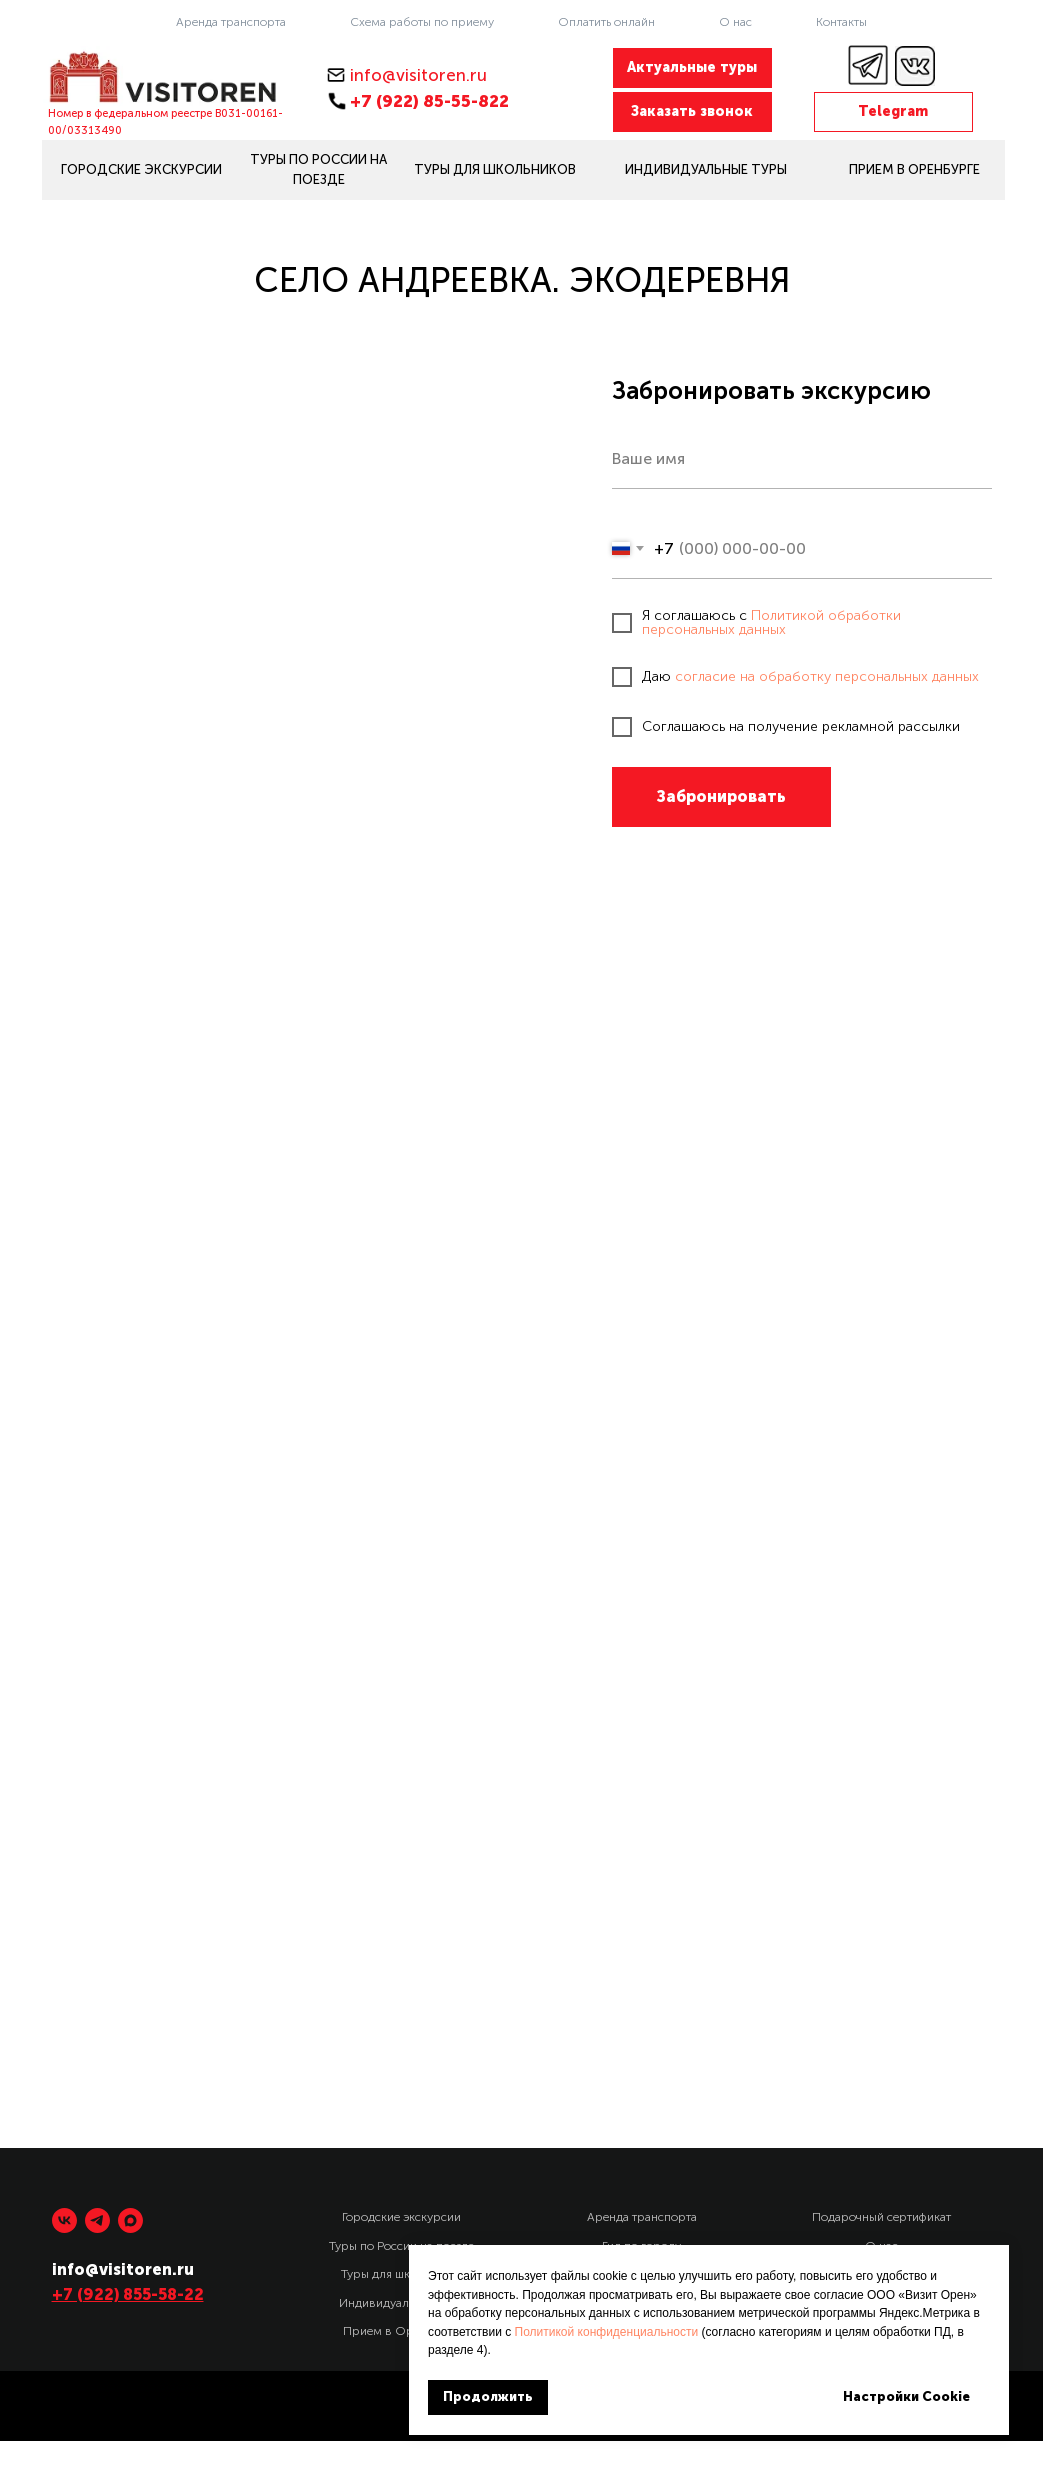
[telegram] (97, 2220)
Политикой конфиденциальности (607, 2332)
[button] (692, 112)
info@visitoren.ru (418, 75)
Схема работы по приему (422, 22)
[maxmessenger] (130, 2220)
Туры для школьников (402, 2274)
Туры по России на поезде (401, 2246)
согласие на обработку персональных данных (827, 676)
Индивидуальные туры (402, 2303)
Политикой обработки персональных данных (771, 622)
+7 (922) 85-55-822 (429, 101)
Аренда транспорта (231, 22)
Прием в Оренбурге (401, 2331)
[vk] (64, 2220)
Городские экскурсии (401, 2217)
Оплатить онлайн (606, 22)
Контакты (841, 22)
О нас (735, 22)
